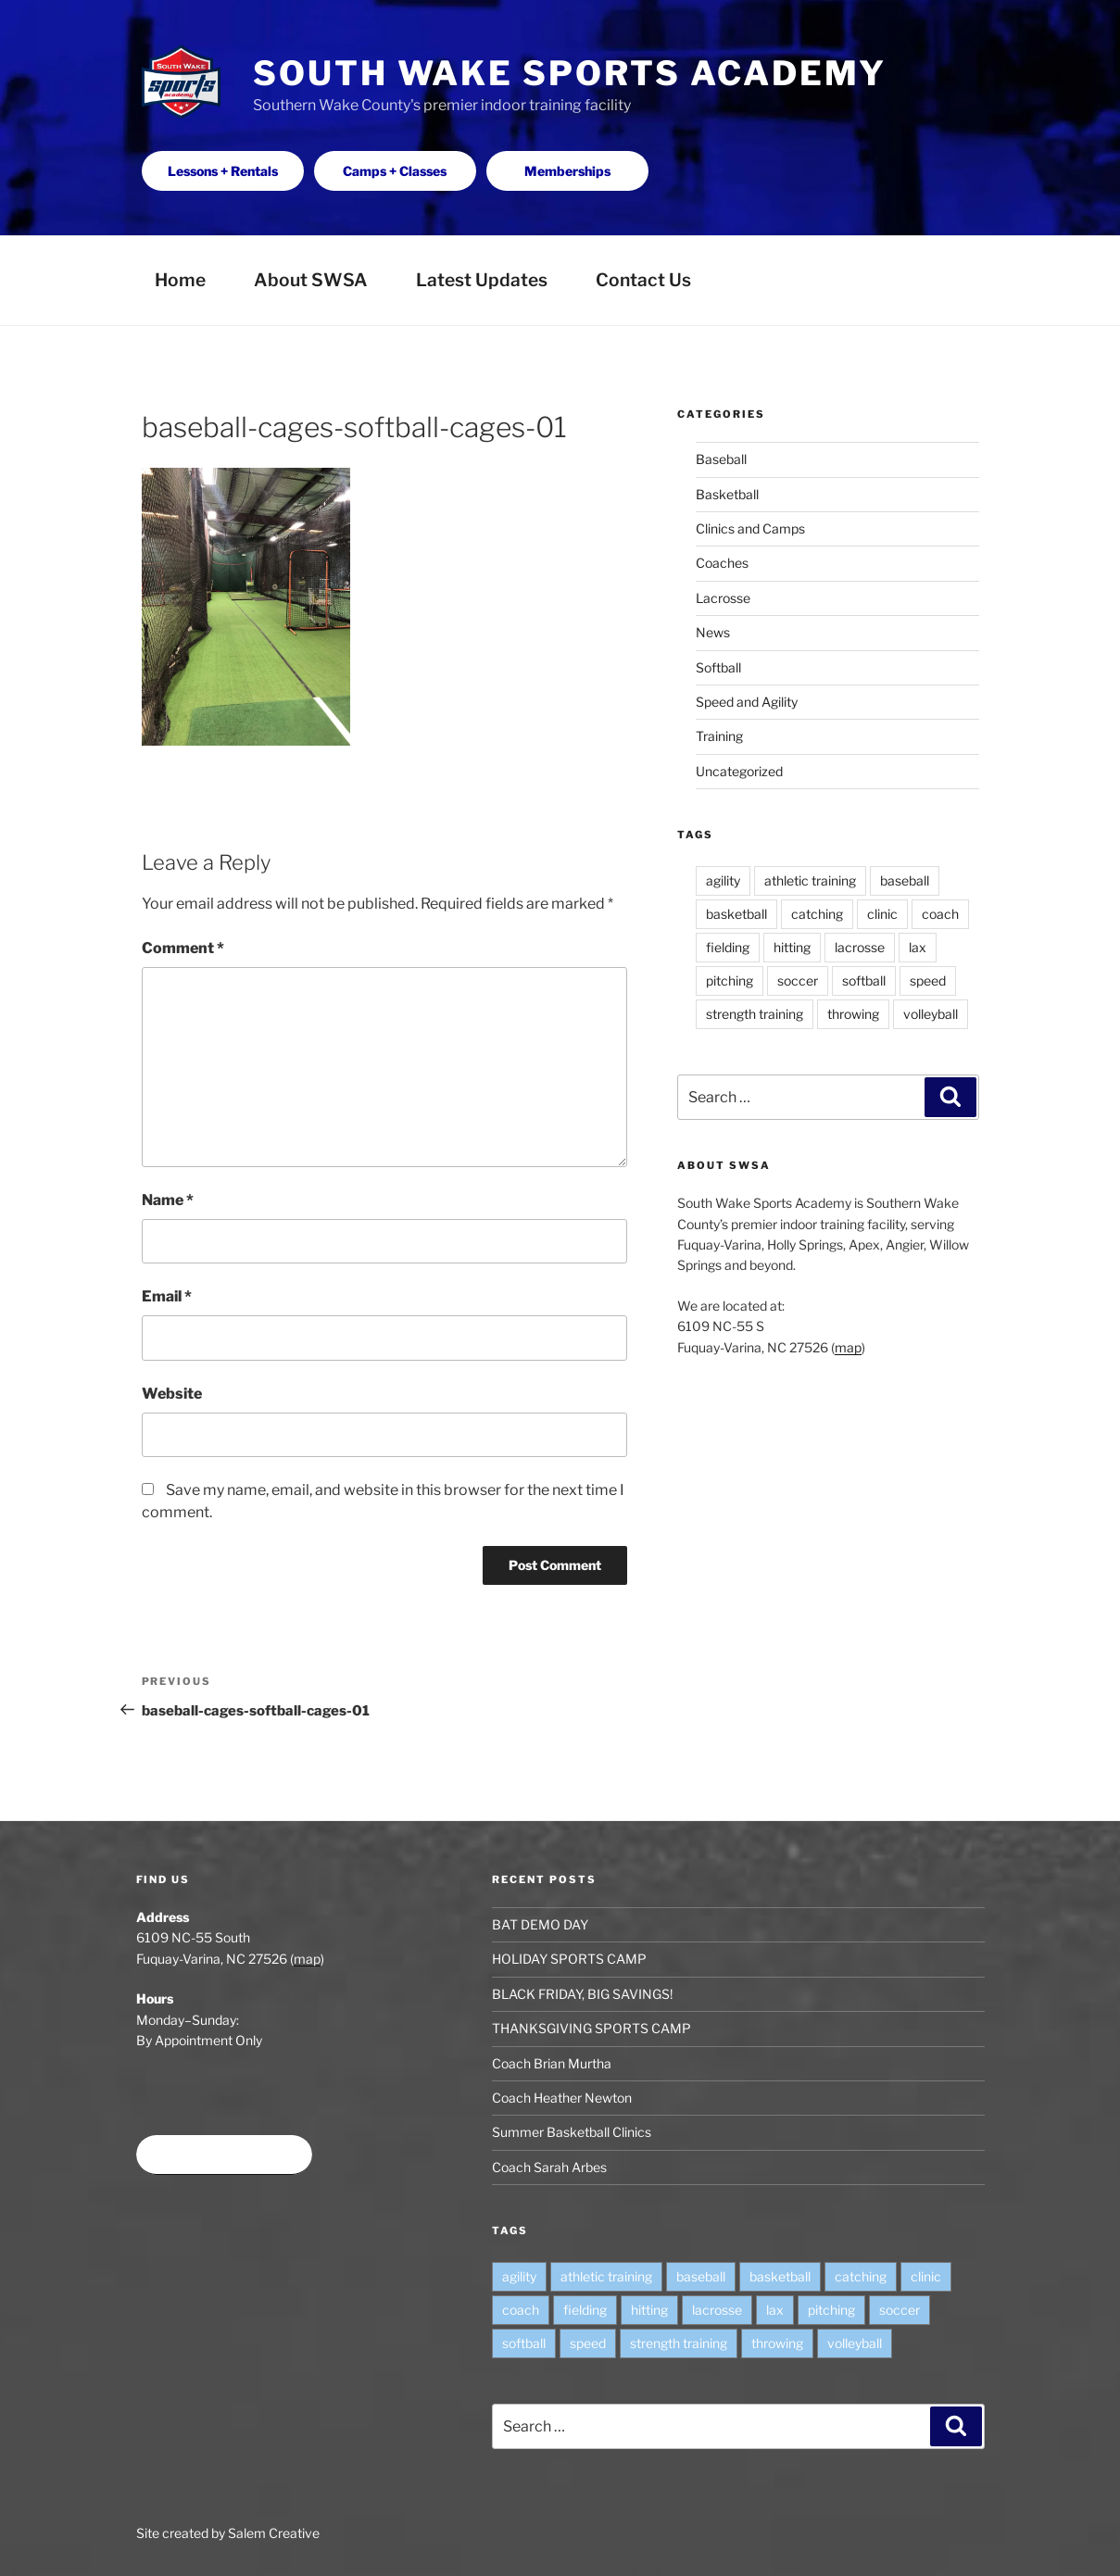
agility (723, 880)
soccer (797, 980)
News (713, 632)
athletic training (810, 880)
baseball (904, 880)
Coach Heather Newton (562, 2097)
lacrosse (860, 947)
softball (864, 980)
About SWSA (311, 280)
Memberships (567, 171)
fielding (727, 947)
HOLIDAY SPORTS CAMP (569, 1959)
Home (180, 280)
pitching (729, 980)
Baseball (721, 459)
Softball (718, 667)
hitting (792, 947)
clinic (882, 914)
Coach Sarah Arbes (549, 2167)
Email (167, 1296)
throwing (853, 1014)
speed (928, 980)
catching (817, 914)
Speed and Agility (747, 702)
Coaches (722, 563)
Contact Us (643, 280)
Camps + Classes (395, 171)
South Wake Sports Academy (570, 73)
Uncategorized (739, 771)
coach (940, 914)
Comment (183, 948)
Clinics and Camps (750, 528)
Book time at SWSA (224, 2155)
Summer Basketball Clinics (571, 2132)
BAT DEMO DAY (540, 1924)
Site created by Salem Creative (228, 2533)
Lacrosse (723, 598)
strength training (754, 1014)
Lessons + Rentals (223, 171)
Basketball (727, 494)
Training (719, 736)
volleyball (930, 1014)
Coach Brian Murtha (551, 2063)
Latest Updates (481, 280)
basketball (736, 914)
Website (172, 1393)
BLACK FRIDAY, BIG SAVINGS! (582, 1994)
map (848, 1347)
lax (917, 947)
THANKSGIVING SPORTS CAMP (591, 2028)
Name (168, 1200)
